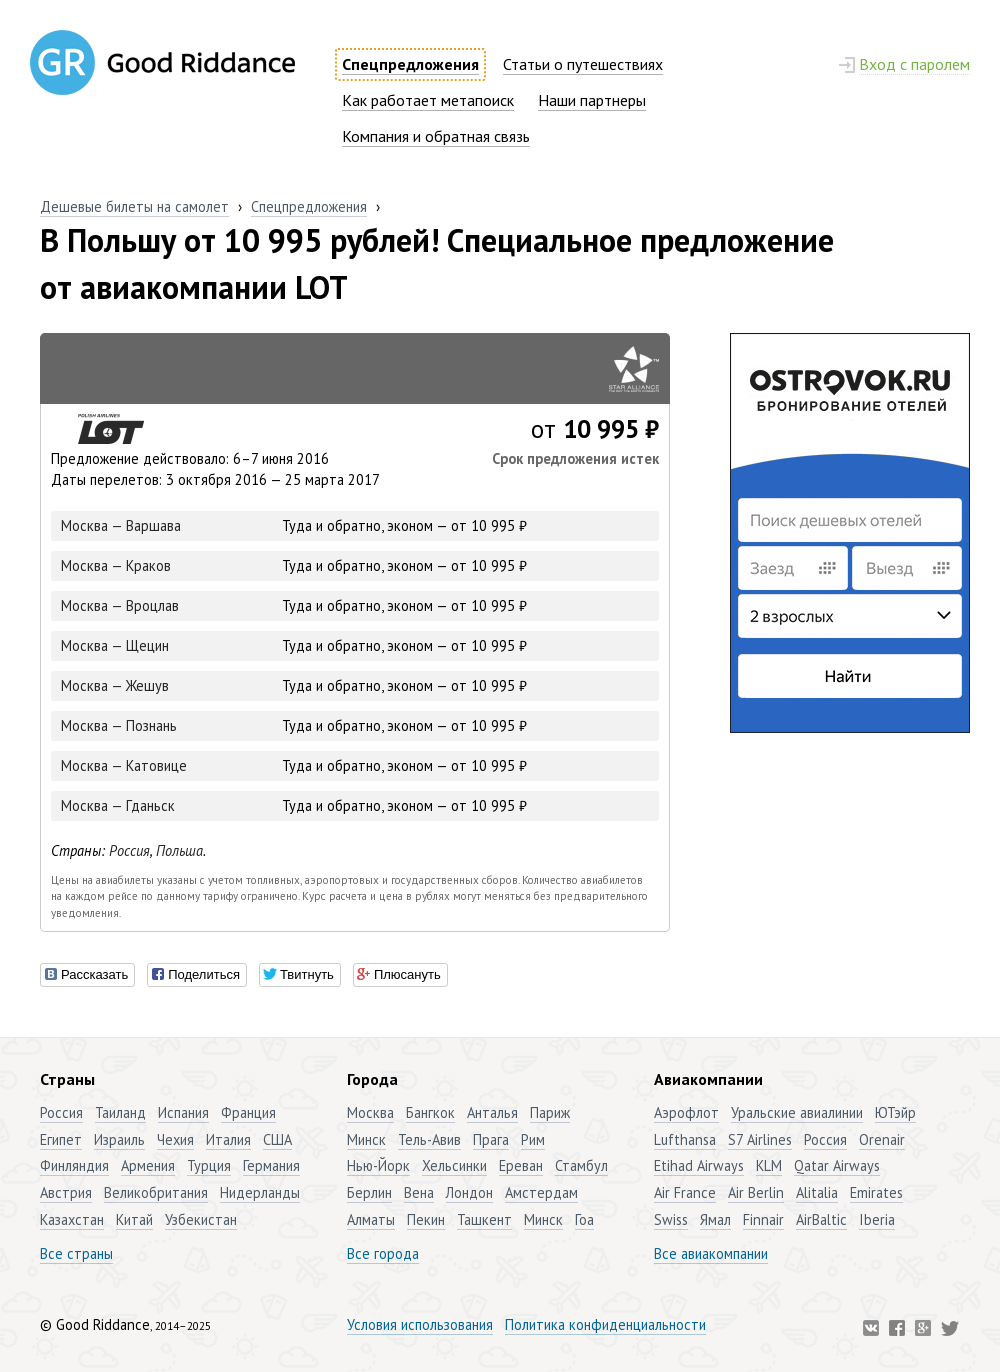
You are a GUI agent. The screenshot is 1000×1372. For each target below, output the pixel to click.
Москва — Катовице (124, 765)
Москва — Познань (119, 725)
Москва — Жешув (115, 685)
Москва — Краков (116, 565)
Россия (129, 850)
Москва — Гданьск (118, 805)
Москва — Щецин (115, 645)
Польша (179, 850)
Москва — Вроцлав (120, 605)
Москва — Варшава (121, 525)
